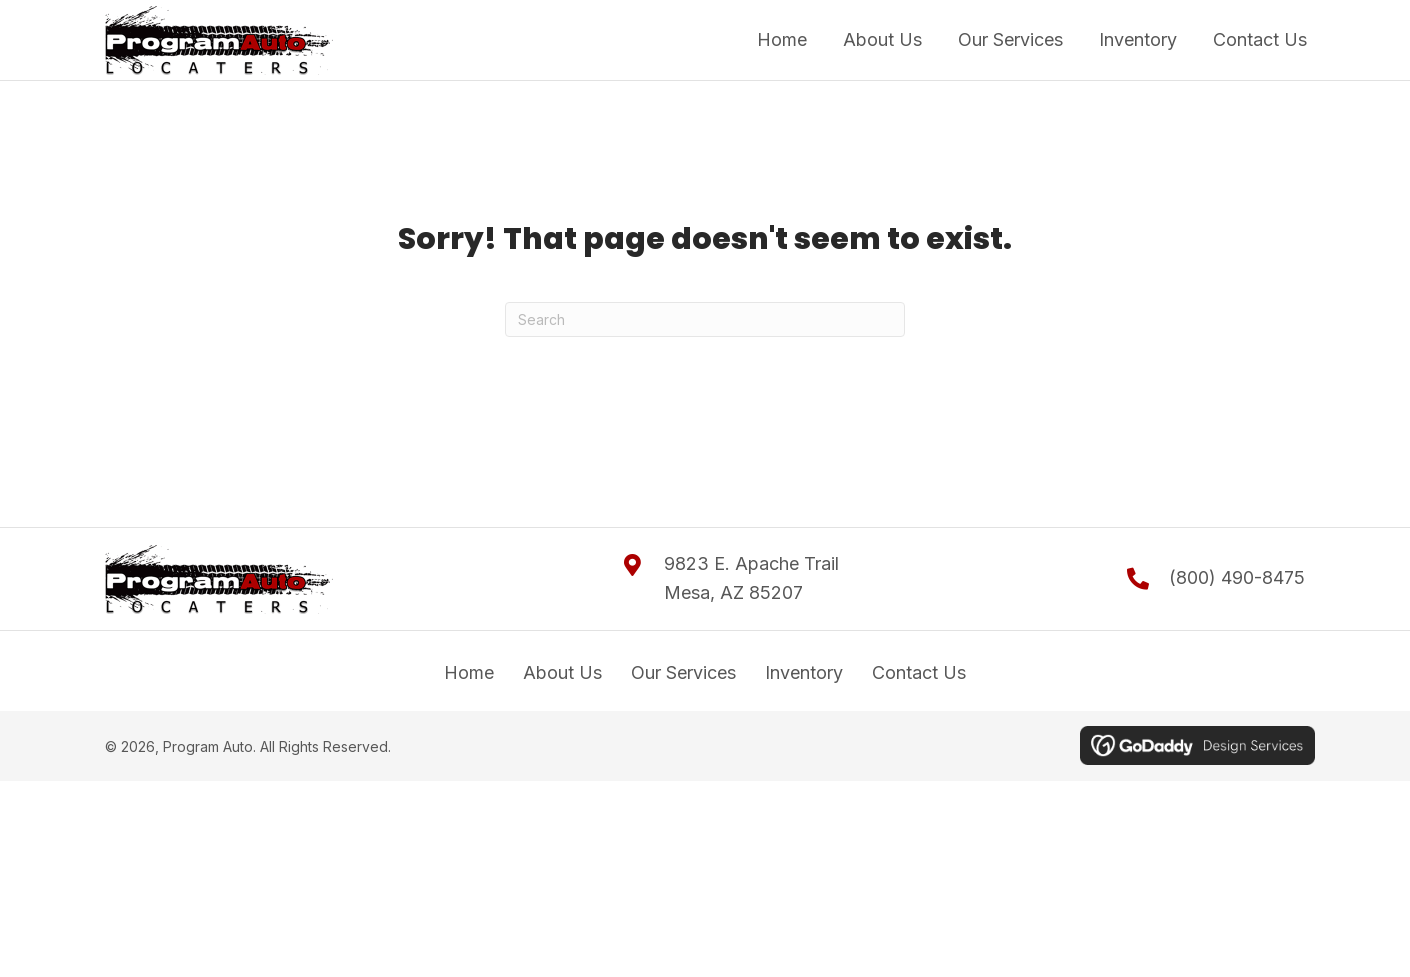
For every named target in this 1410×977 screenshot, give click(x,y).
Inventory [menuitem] (804, 672)
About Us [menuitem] (562, 672)
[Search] (705, 319)
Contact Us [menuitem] (919, 672)
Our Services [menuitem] (683, 672)
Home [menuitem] (469, 672)
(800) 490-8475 (1237, 577)
